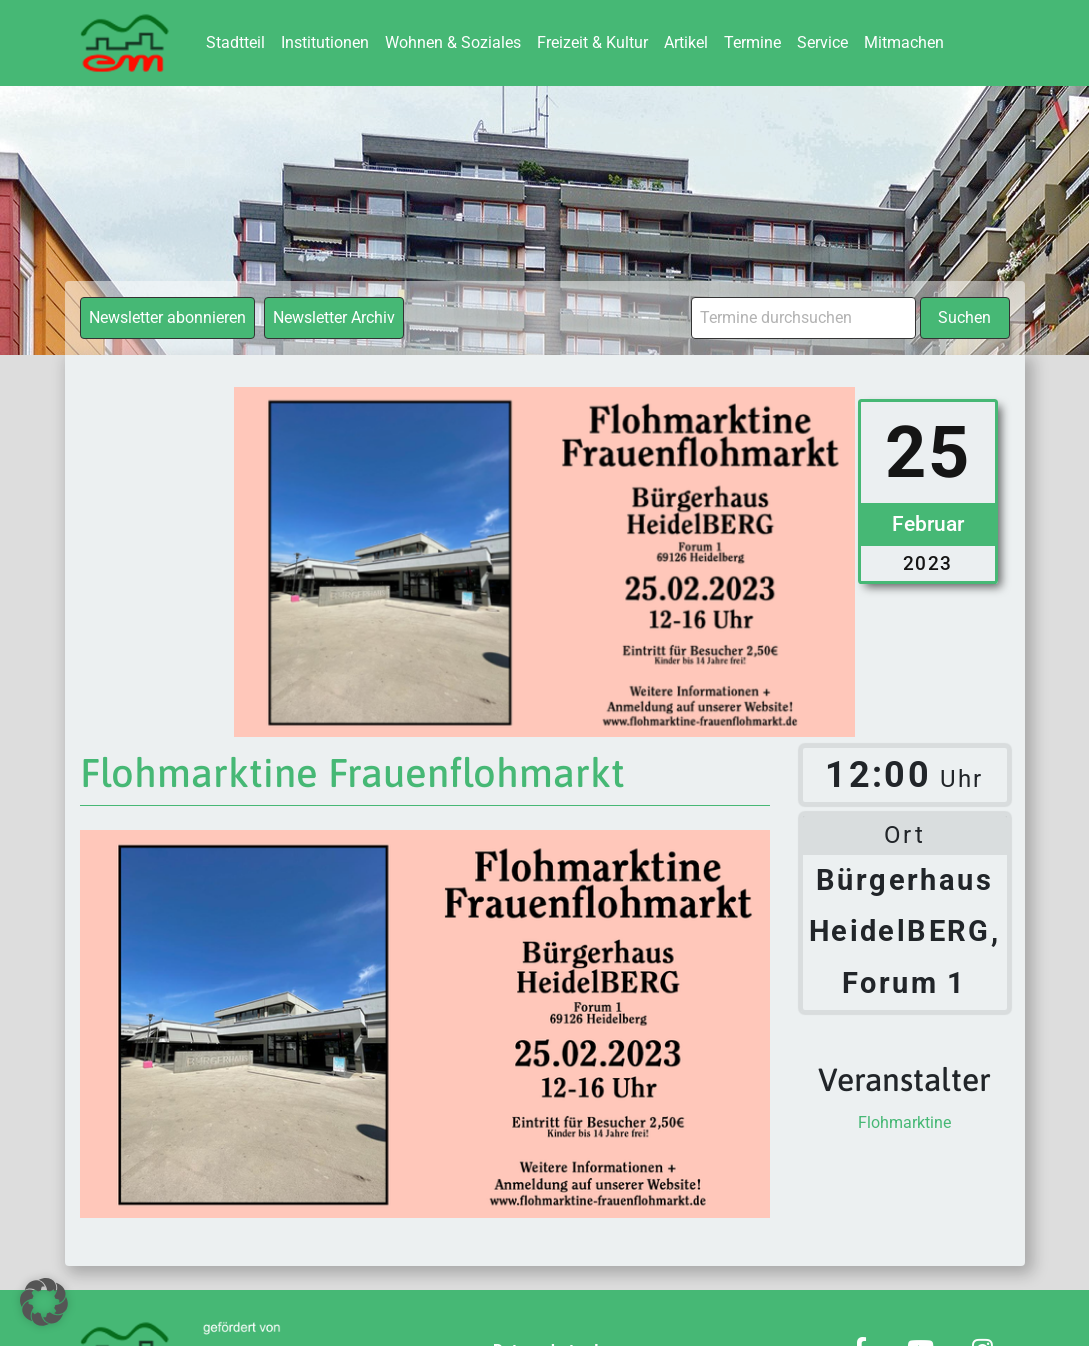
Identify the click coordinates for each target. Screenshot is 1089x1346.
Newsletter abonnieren (167, 317)
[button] (44, 1302)
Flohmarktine (904, 1122)
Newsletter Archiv (334, 317)
